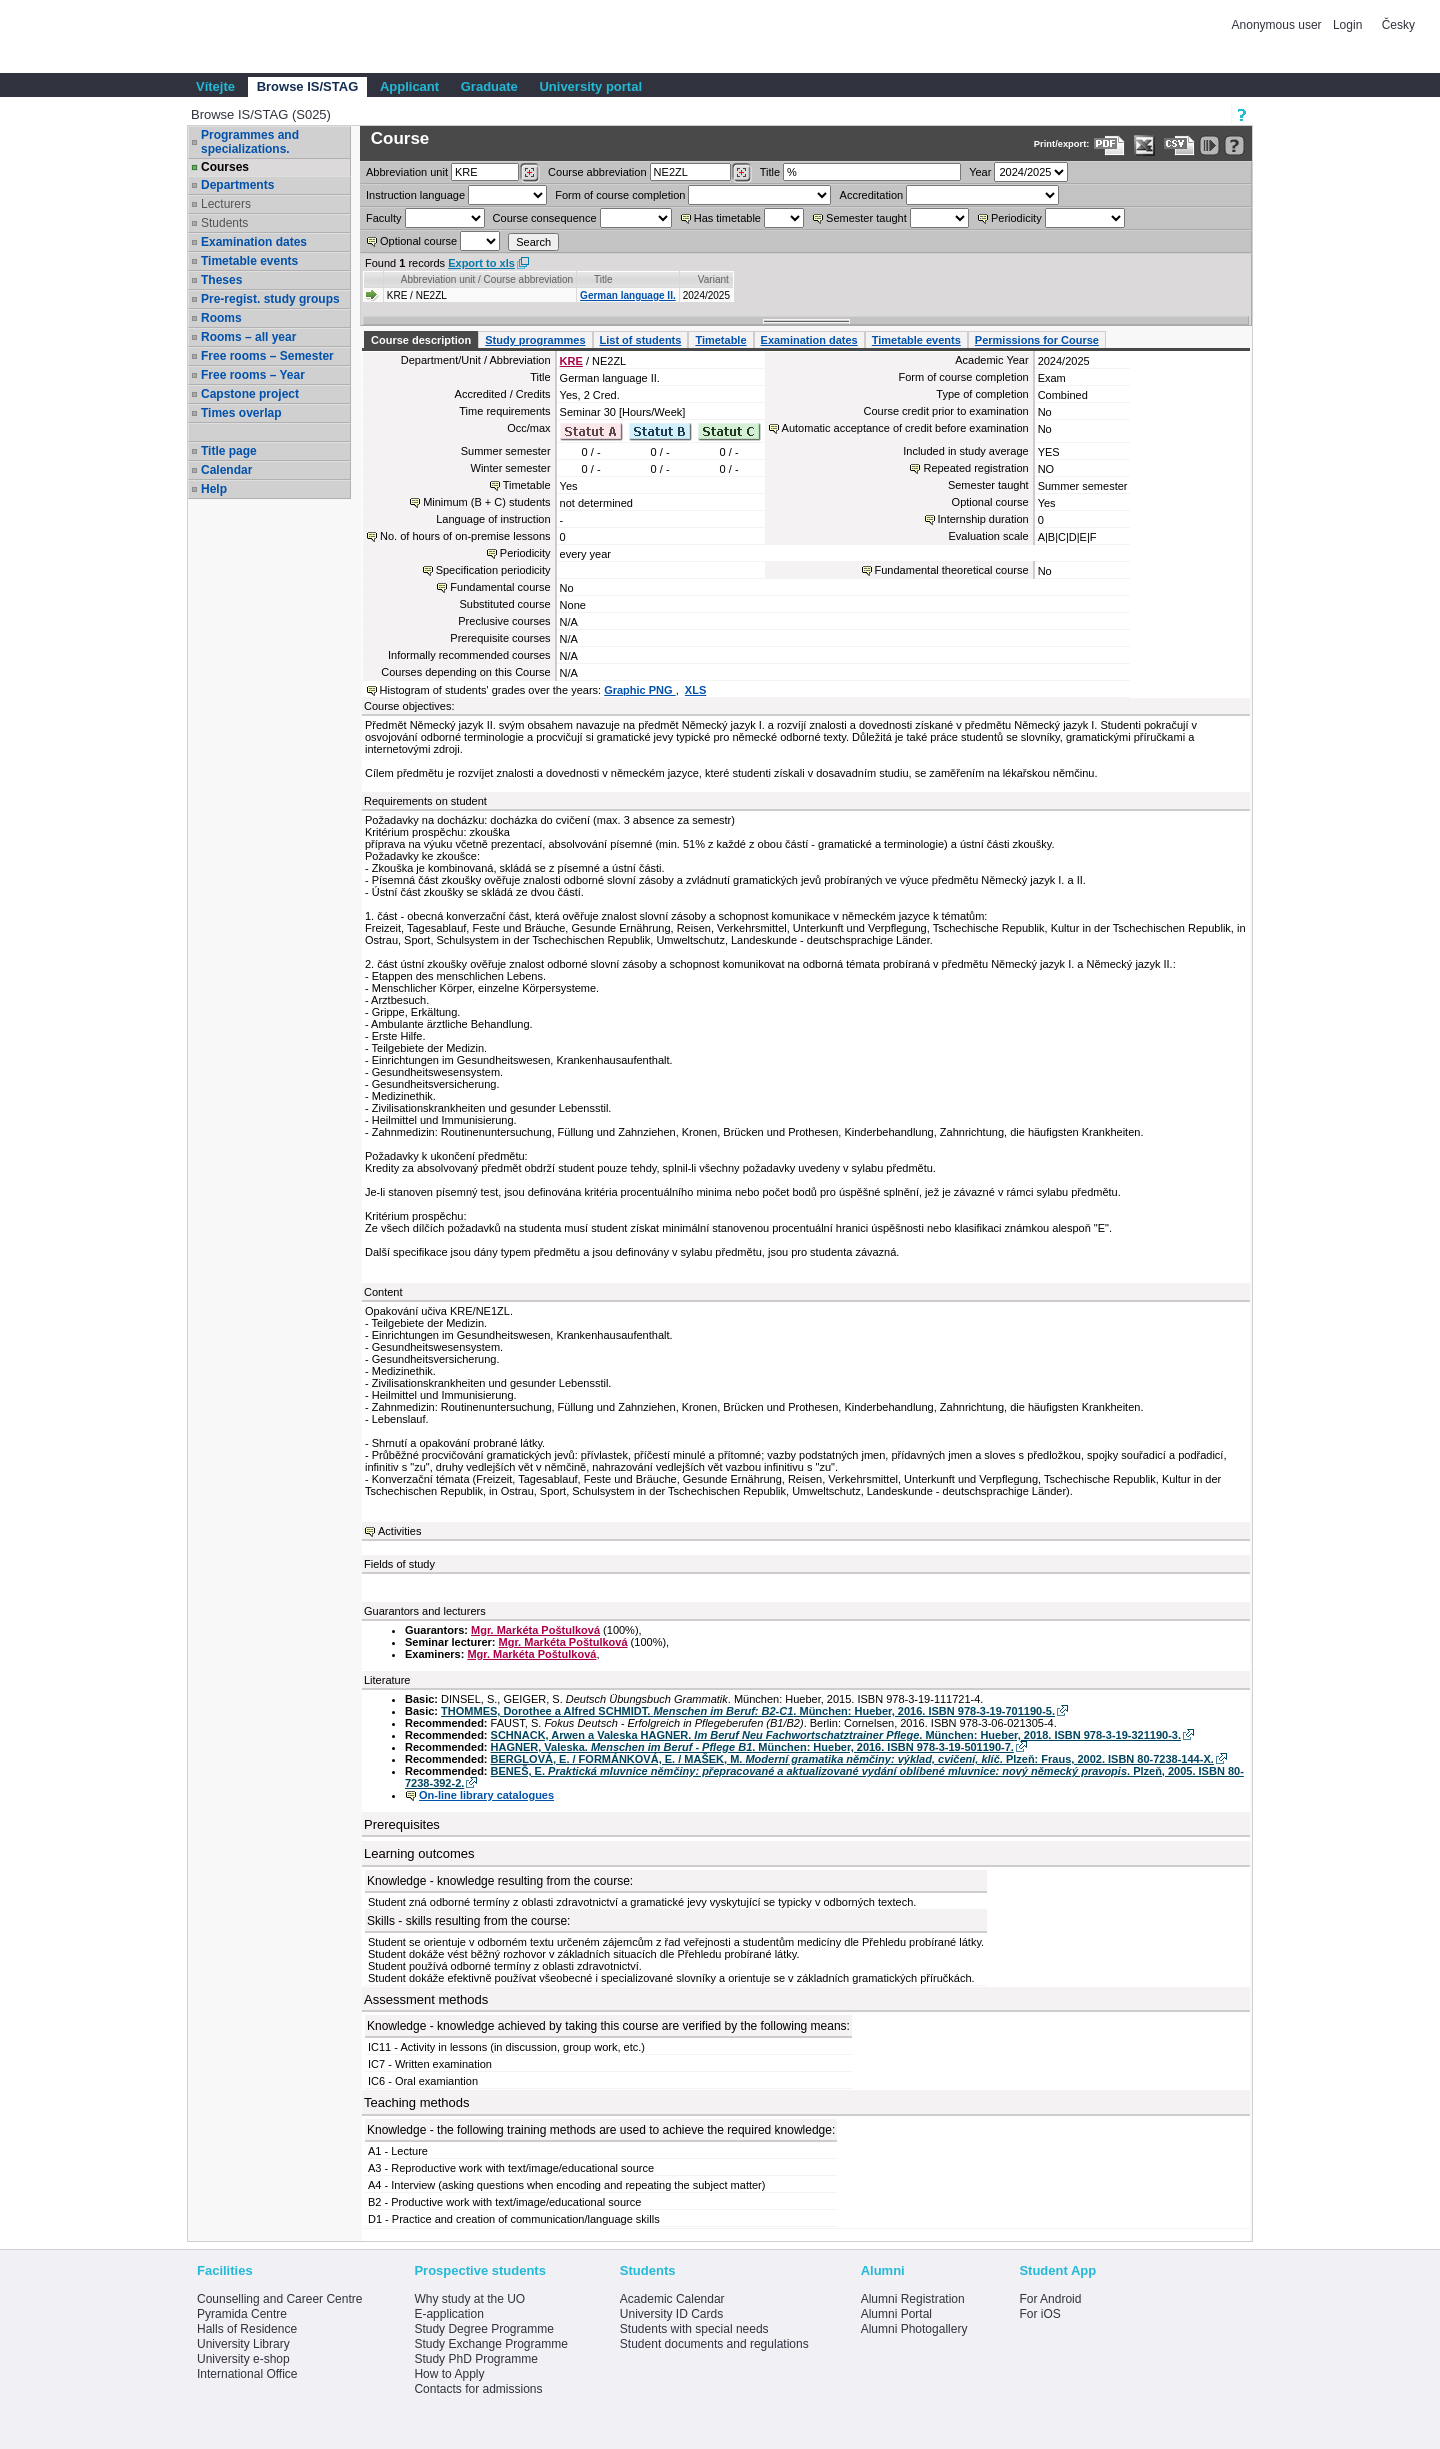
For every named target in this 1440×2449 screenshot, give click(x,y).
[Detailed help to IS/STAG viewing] (1234, 145)
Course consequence (545, 218)
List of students (641, 340)
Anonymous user (1278, 25)
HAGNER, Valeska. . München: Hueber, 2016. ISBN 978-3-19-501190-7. (752, 1747)
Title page (229, 451)
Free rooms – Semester (267, 356)
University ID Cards (671, 2314)
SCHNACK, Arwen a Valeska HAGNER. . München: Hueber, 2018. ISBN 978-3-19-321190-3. (836, 1735)
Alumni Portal (896, 2314)
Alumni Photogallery (914, 2329)
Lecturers (226, 204)
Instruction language (415, 195)
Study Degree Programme (483, 2329)
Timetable (720, 340)
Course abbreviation (597, 172)
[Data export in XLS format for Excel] (1144, 145)
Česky (1398, 25)
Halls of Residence (247, 2329)
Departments (237, 185)
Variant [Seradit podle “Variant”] (713, 279)
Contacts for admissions (478, 2389)
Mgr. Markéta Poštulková (535, 1630)
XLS (695, 690)
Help (214, 489)
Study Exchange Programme (490, 2344)
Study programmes (535, 340)
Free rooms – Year (253, 375)
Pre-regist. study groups (270, 299)
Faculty (383, 218)
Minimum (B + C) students (486, 502)
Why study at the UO (469, 2299)
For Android (1050, 2299)
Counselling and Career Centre (279, 2299)
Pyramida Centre (242, 2314)
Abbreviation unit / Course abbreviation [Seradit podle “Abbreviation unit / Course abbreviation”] (487, 279)
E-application (448, 2314)
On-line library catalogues (486, 1795)
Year (980, 172)
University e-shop (243, 2359)
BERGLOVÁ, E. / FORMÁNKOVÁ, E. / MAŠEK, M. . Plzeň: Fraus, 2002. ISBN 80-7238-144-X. (852, 1759)
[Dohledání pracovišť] (529, 173)
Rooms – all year (248, 337)
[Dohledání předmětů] (741, 173)
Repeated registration (975, 468)
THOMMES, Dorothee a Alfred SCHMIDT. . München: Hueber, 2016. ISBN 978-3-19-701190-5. (748, 1711)
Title (770, 172)
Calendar (226, 470)
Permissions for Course (1037, 340)
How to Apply (449, 2374)
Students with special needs (694, 2329)
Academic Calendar (672, 2299)
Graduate (489, 86)
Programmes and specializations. (250, 142)
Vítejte (215, 86)
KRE (571, 361)
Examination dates (254, 242)
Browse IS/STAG (308, 86)
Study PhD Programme (475, 2359)
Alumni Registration (913, 2299)
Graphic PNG (640, 690)
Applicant (409, 86)
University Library (243, 2344)
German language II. (628, 295)
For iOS (1039, 2314)
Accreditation (872, 195)
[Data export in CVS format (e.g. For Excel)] (1179, 145)
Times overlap (241, 413)
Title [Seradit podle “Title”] (603, 279)
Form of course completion (620, 195)
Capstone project (250, 394)
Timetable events (249, 261)
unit (407, 172)
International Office (247, 2374)
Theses (221, 280)
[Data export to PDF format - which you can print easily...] (1109, 145)
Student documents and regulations (714, 2344)
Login (1347, 25)
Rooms (221, 318)
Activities (399, 1531)
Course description (421, 340)
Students (224, 223)
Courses (225, 167)
